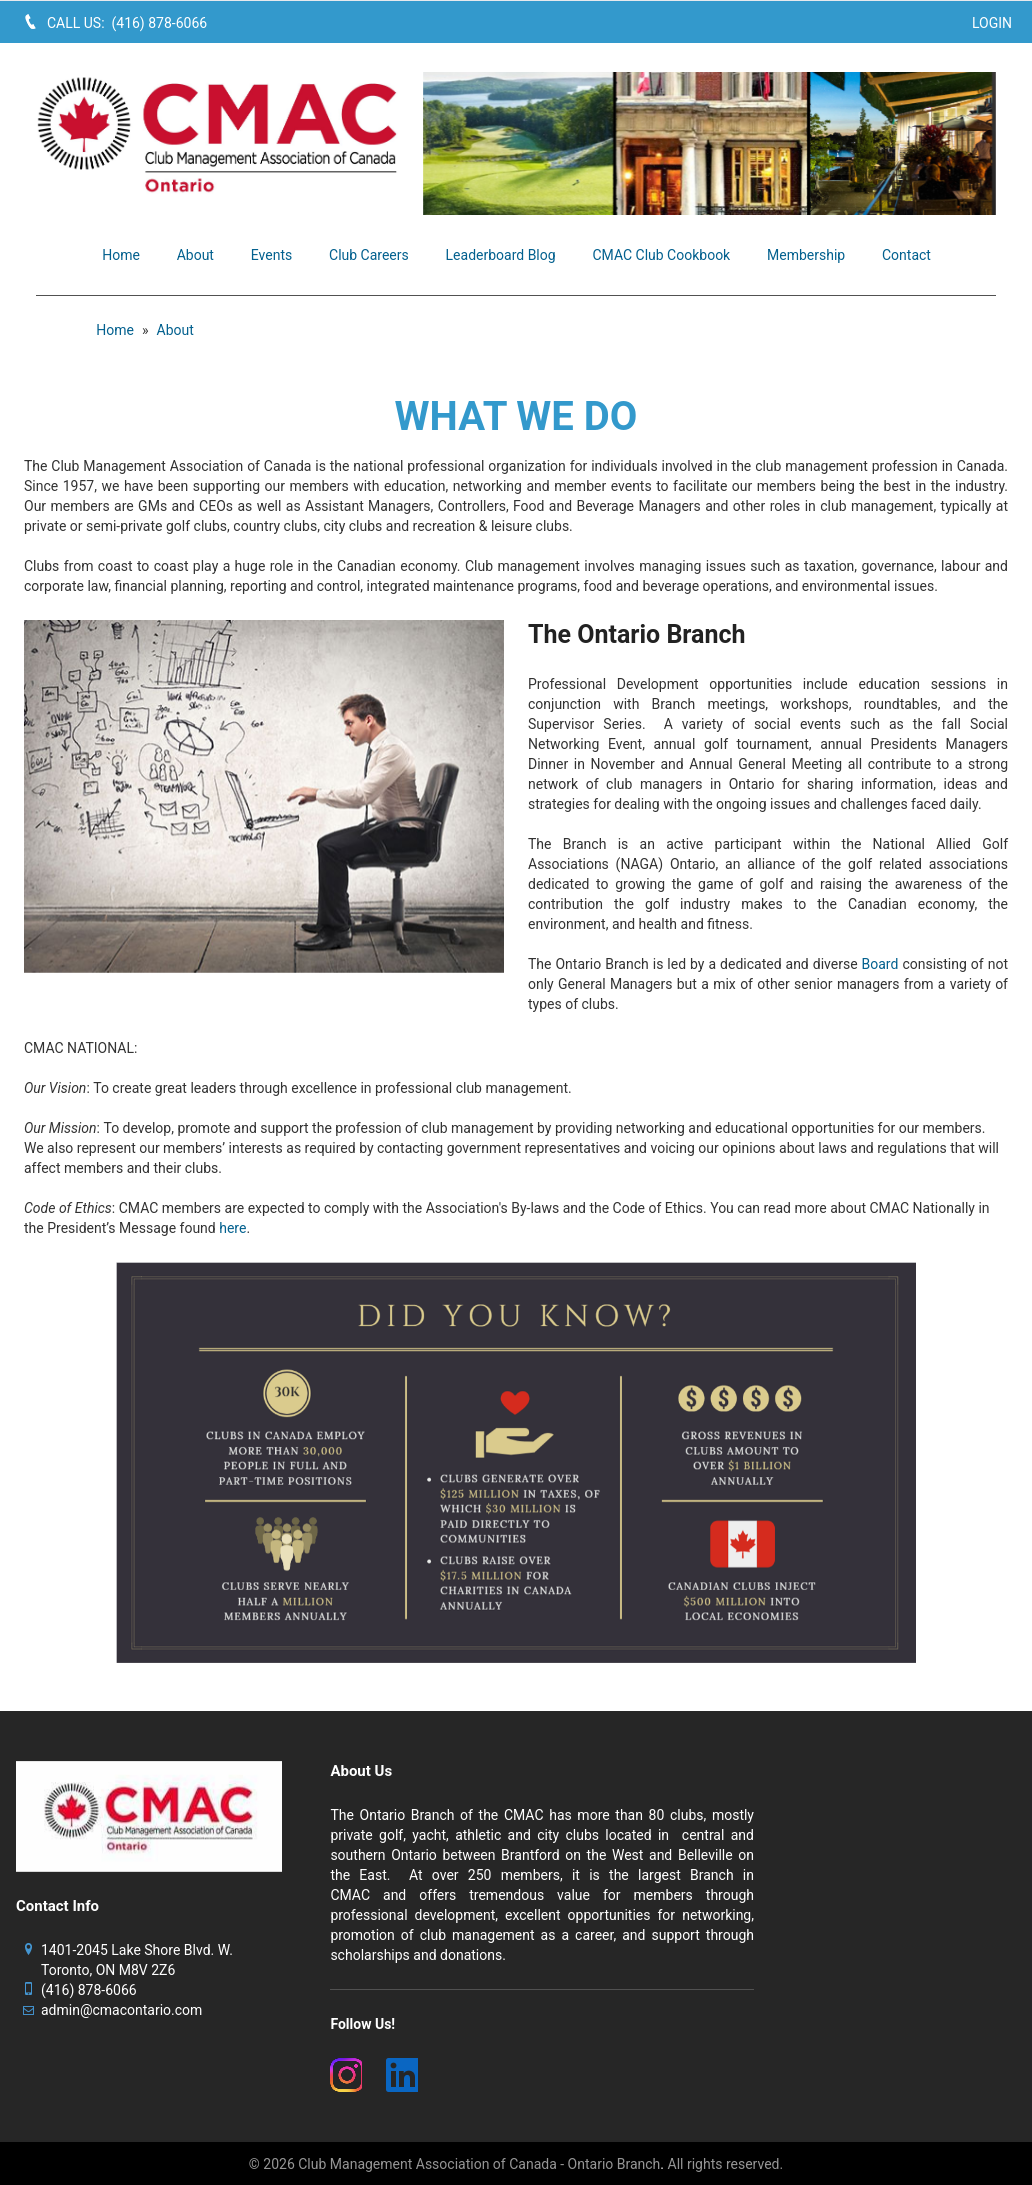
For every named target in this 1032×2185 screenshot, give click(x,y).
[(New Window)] (346, 2075)
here (232, 1228)
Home (115, 330)
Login (992, 23)
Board (880, 964)
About (175, 330)
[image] (709, 143)
